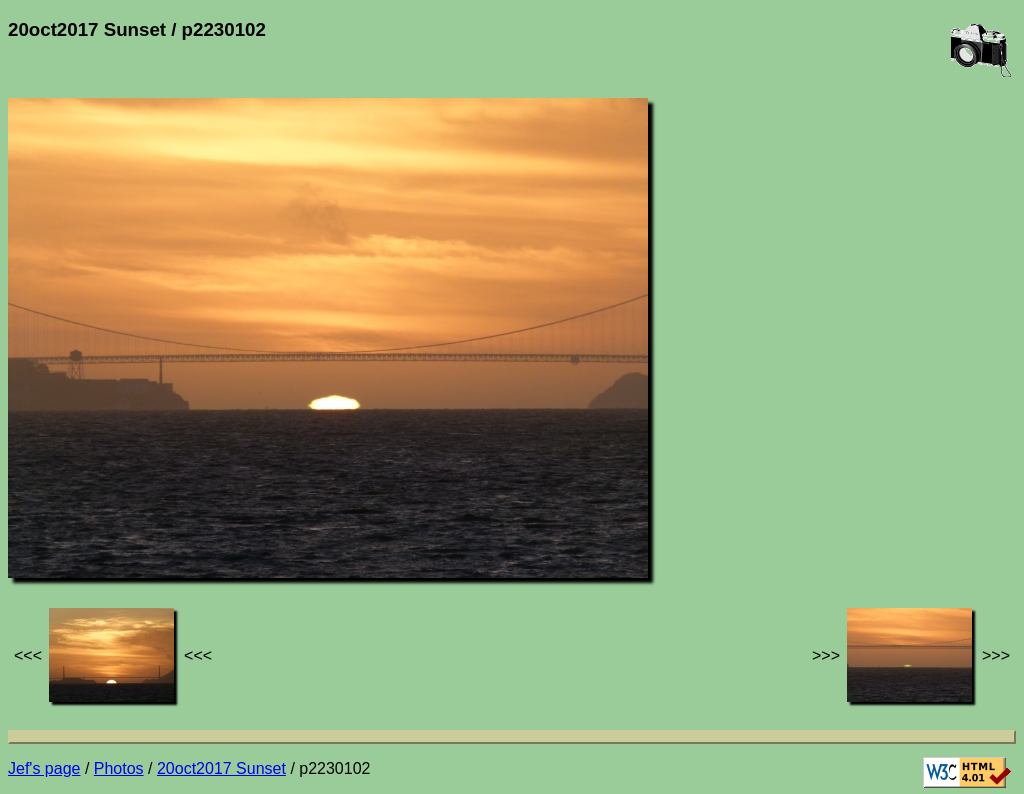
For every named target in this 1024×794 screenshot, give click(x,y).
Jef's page (44, 768)
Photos (119, 768)
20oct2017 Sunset (221, 768)
